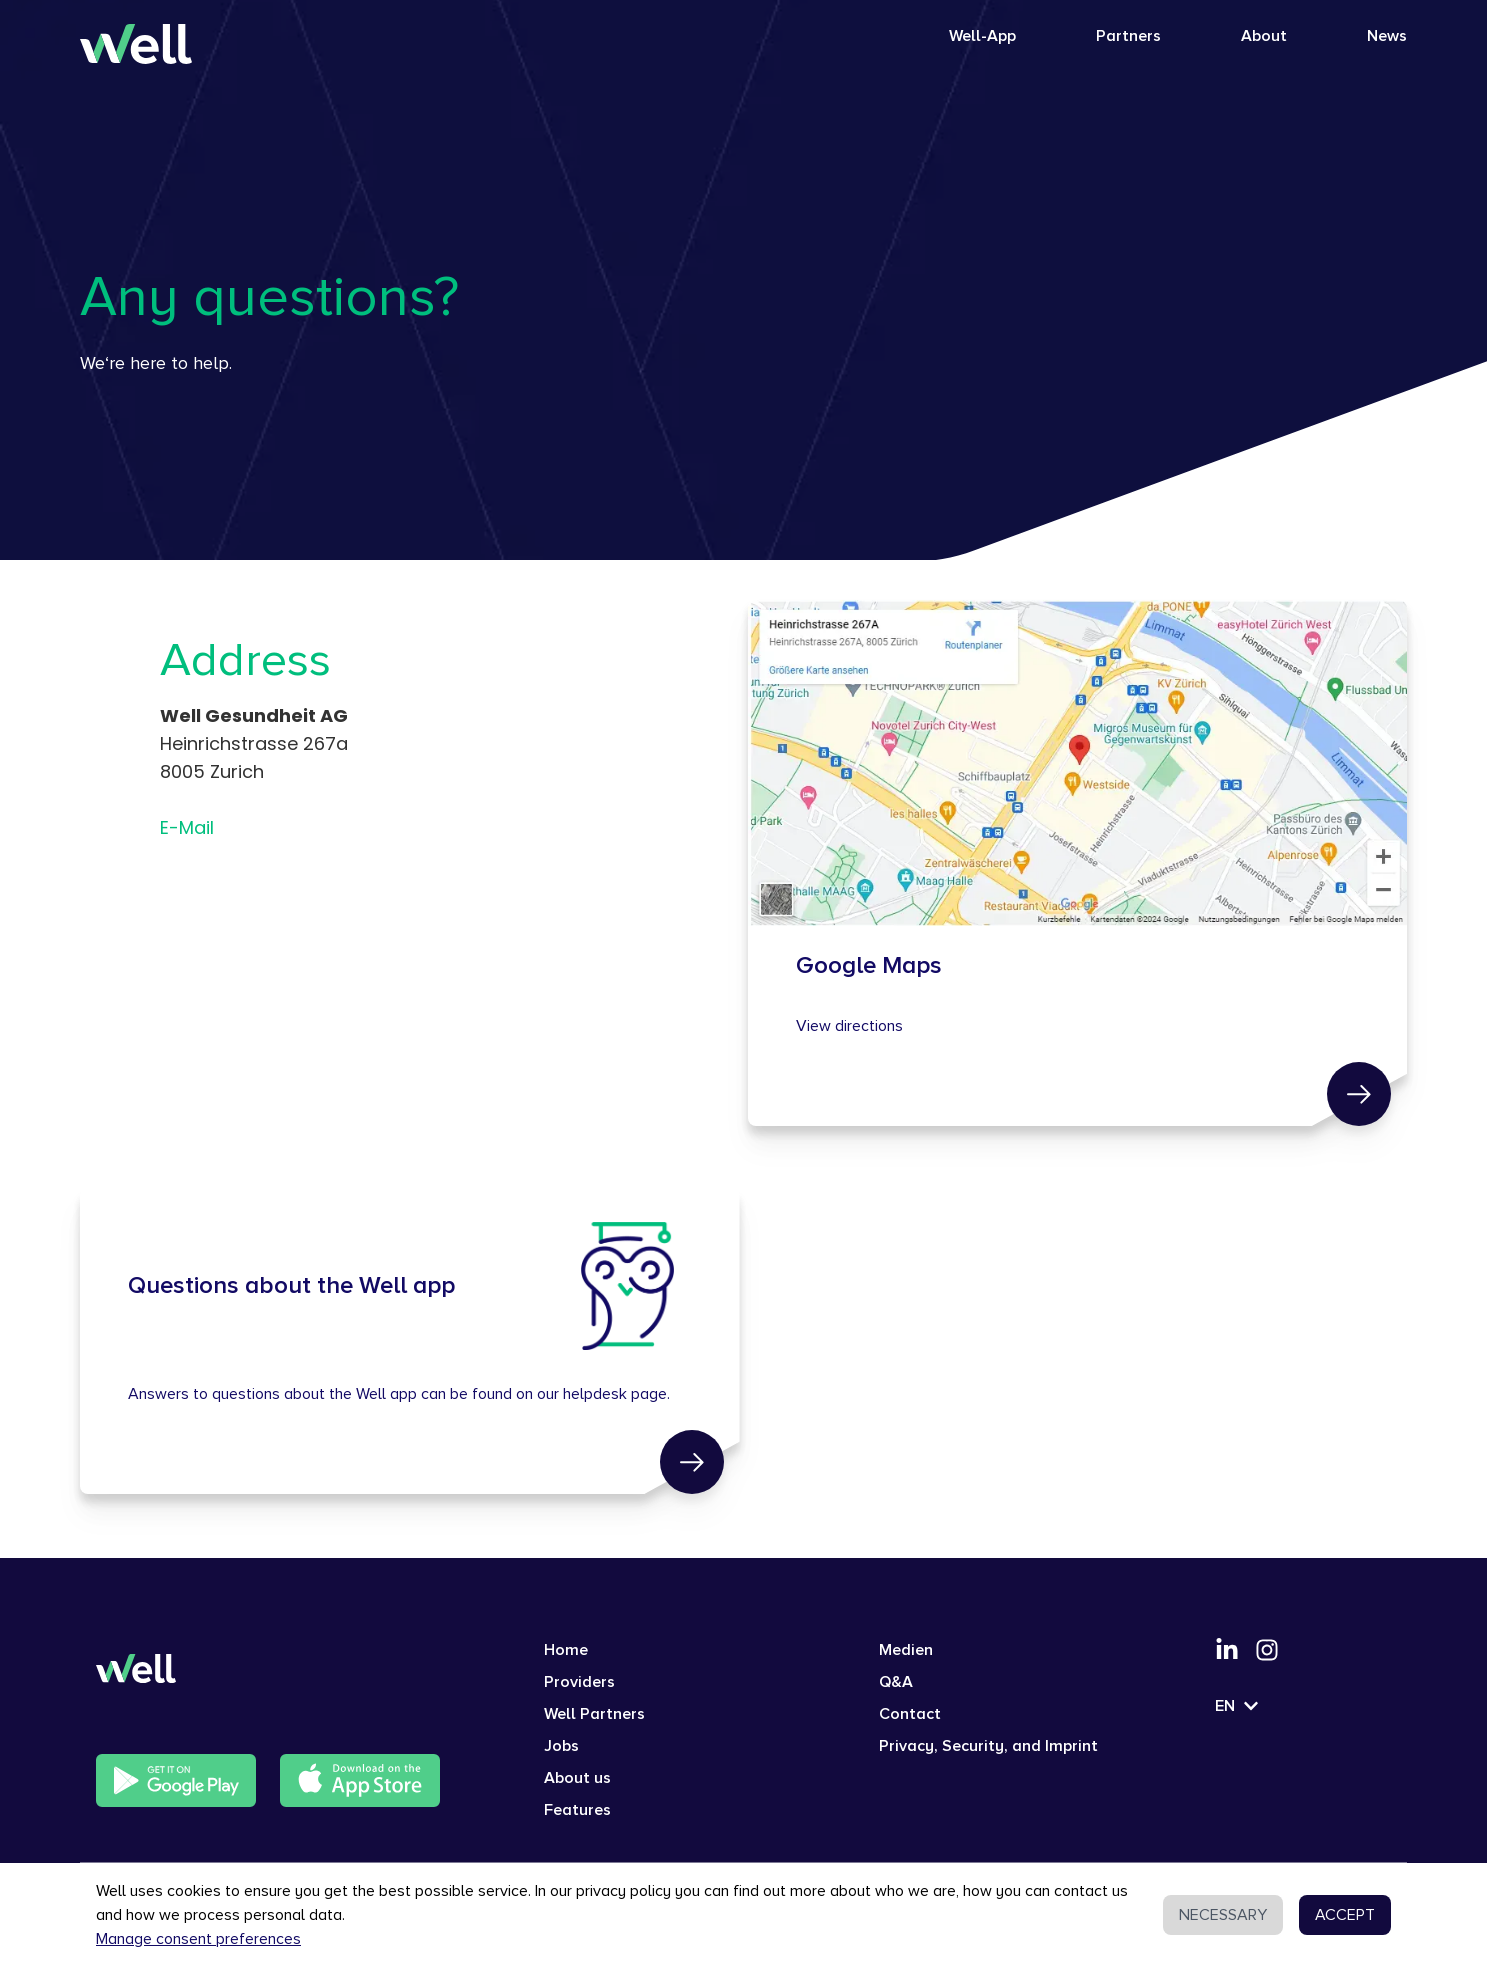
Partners (1128, 36)
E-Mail (187, 827)
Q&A (896, 1682)
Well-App (982, 36)
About (1264, 36)
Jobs (561, 1746)
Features (577, 1810)
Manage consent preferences (198, 1939)
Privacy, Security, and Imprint (988, 1746)
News (1387, 36)
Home (566, 1650)
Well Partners (594, 1714)
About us (577, 1778)
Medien (906, 1650)
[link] (1359, 1094)
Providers (579, 1682)
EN (1237, 1706)
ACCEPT (1345, 1915)
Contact (910, 1714)
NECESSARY (1223, 1915)
